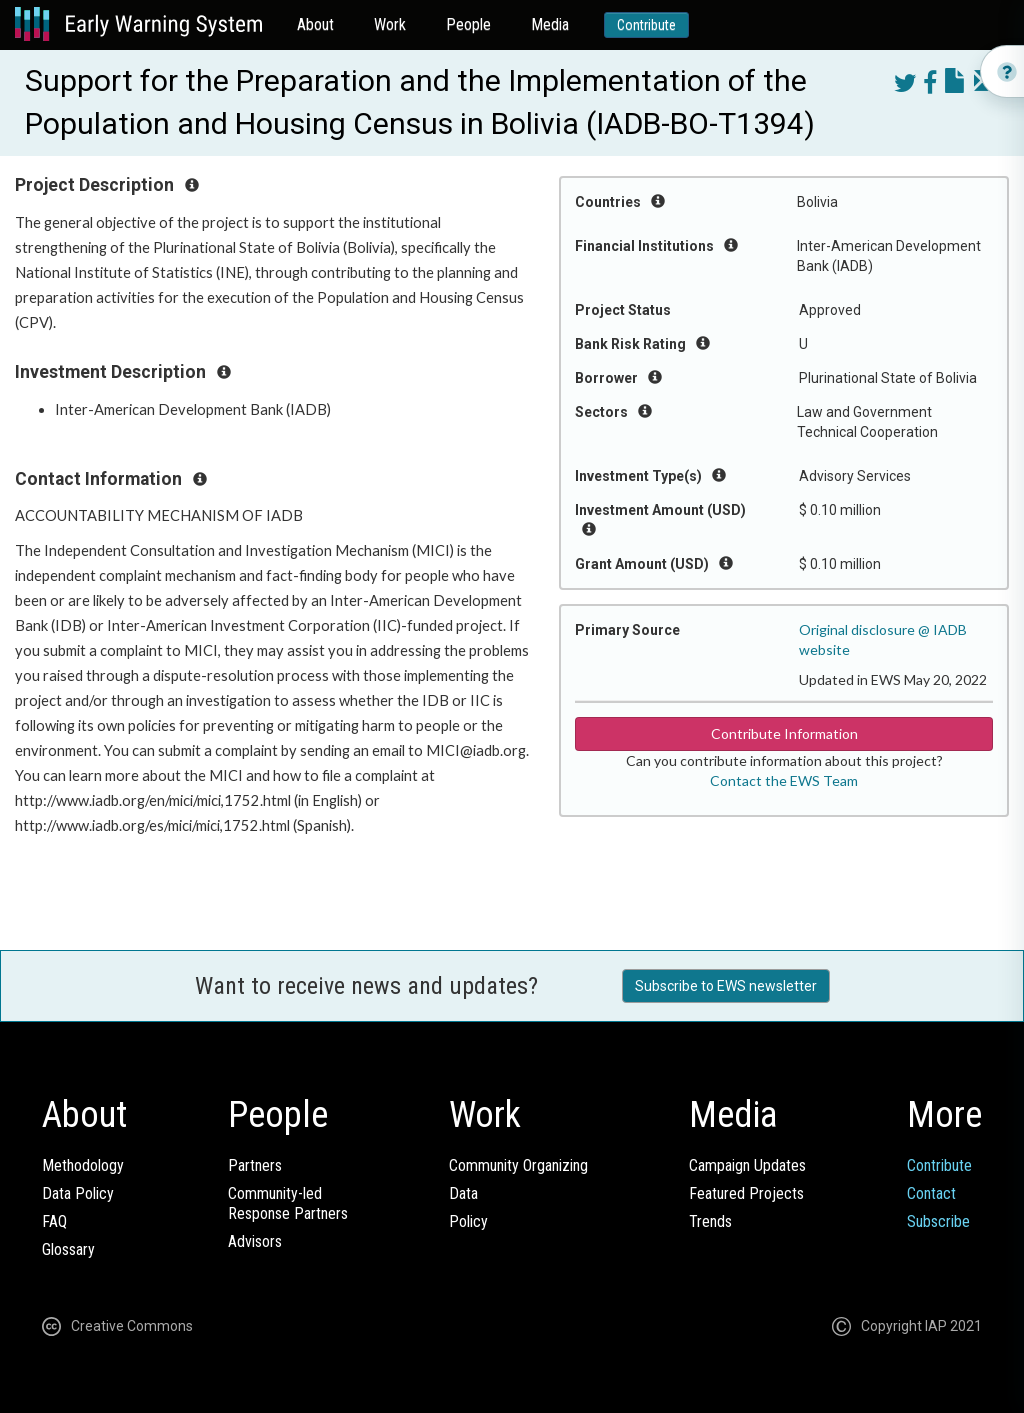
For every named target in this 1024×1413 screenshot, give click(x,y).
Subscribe (938, 1221)
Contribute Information (784, 733)
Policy (468, 1221)
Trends (710, 1221)
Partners (255, 1165)
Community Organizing (518, 1165)
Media (550, 24)
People (468, 24)
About (315, 24)
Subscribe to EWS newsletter (726, 986)
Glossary (68, 1249)
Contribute (646, 25)
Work (390, 24)
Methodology (83, 1165)
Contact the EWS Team (784, 780)
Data (463, 1193)
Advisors (255, 1241)
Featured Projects (746, 1193)
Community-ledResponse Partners (288, 1203)
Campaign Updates (747, 1165)
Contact (931, 1193)
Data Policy (78, 1193)
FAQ (54, 1221)
